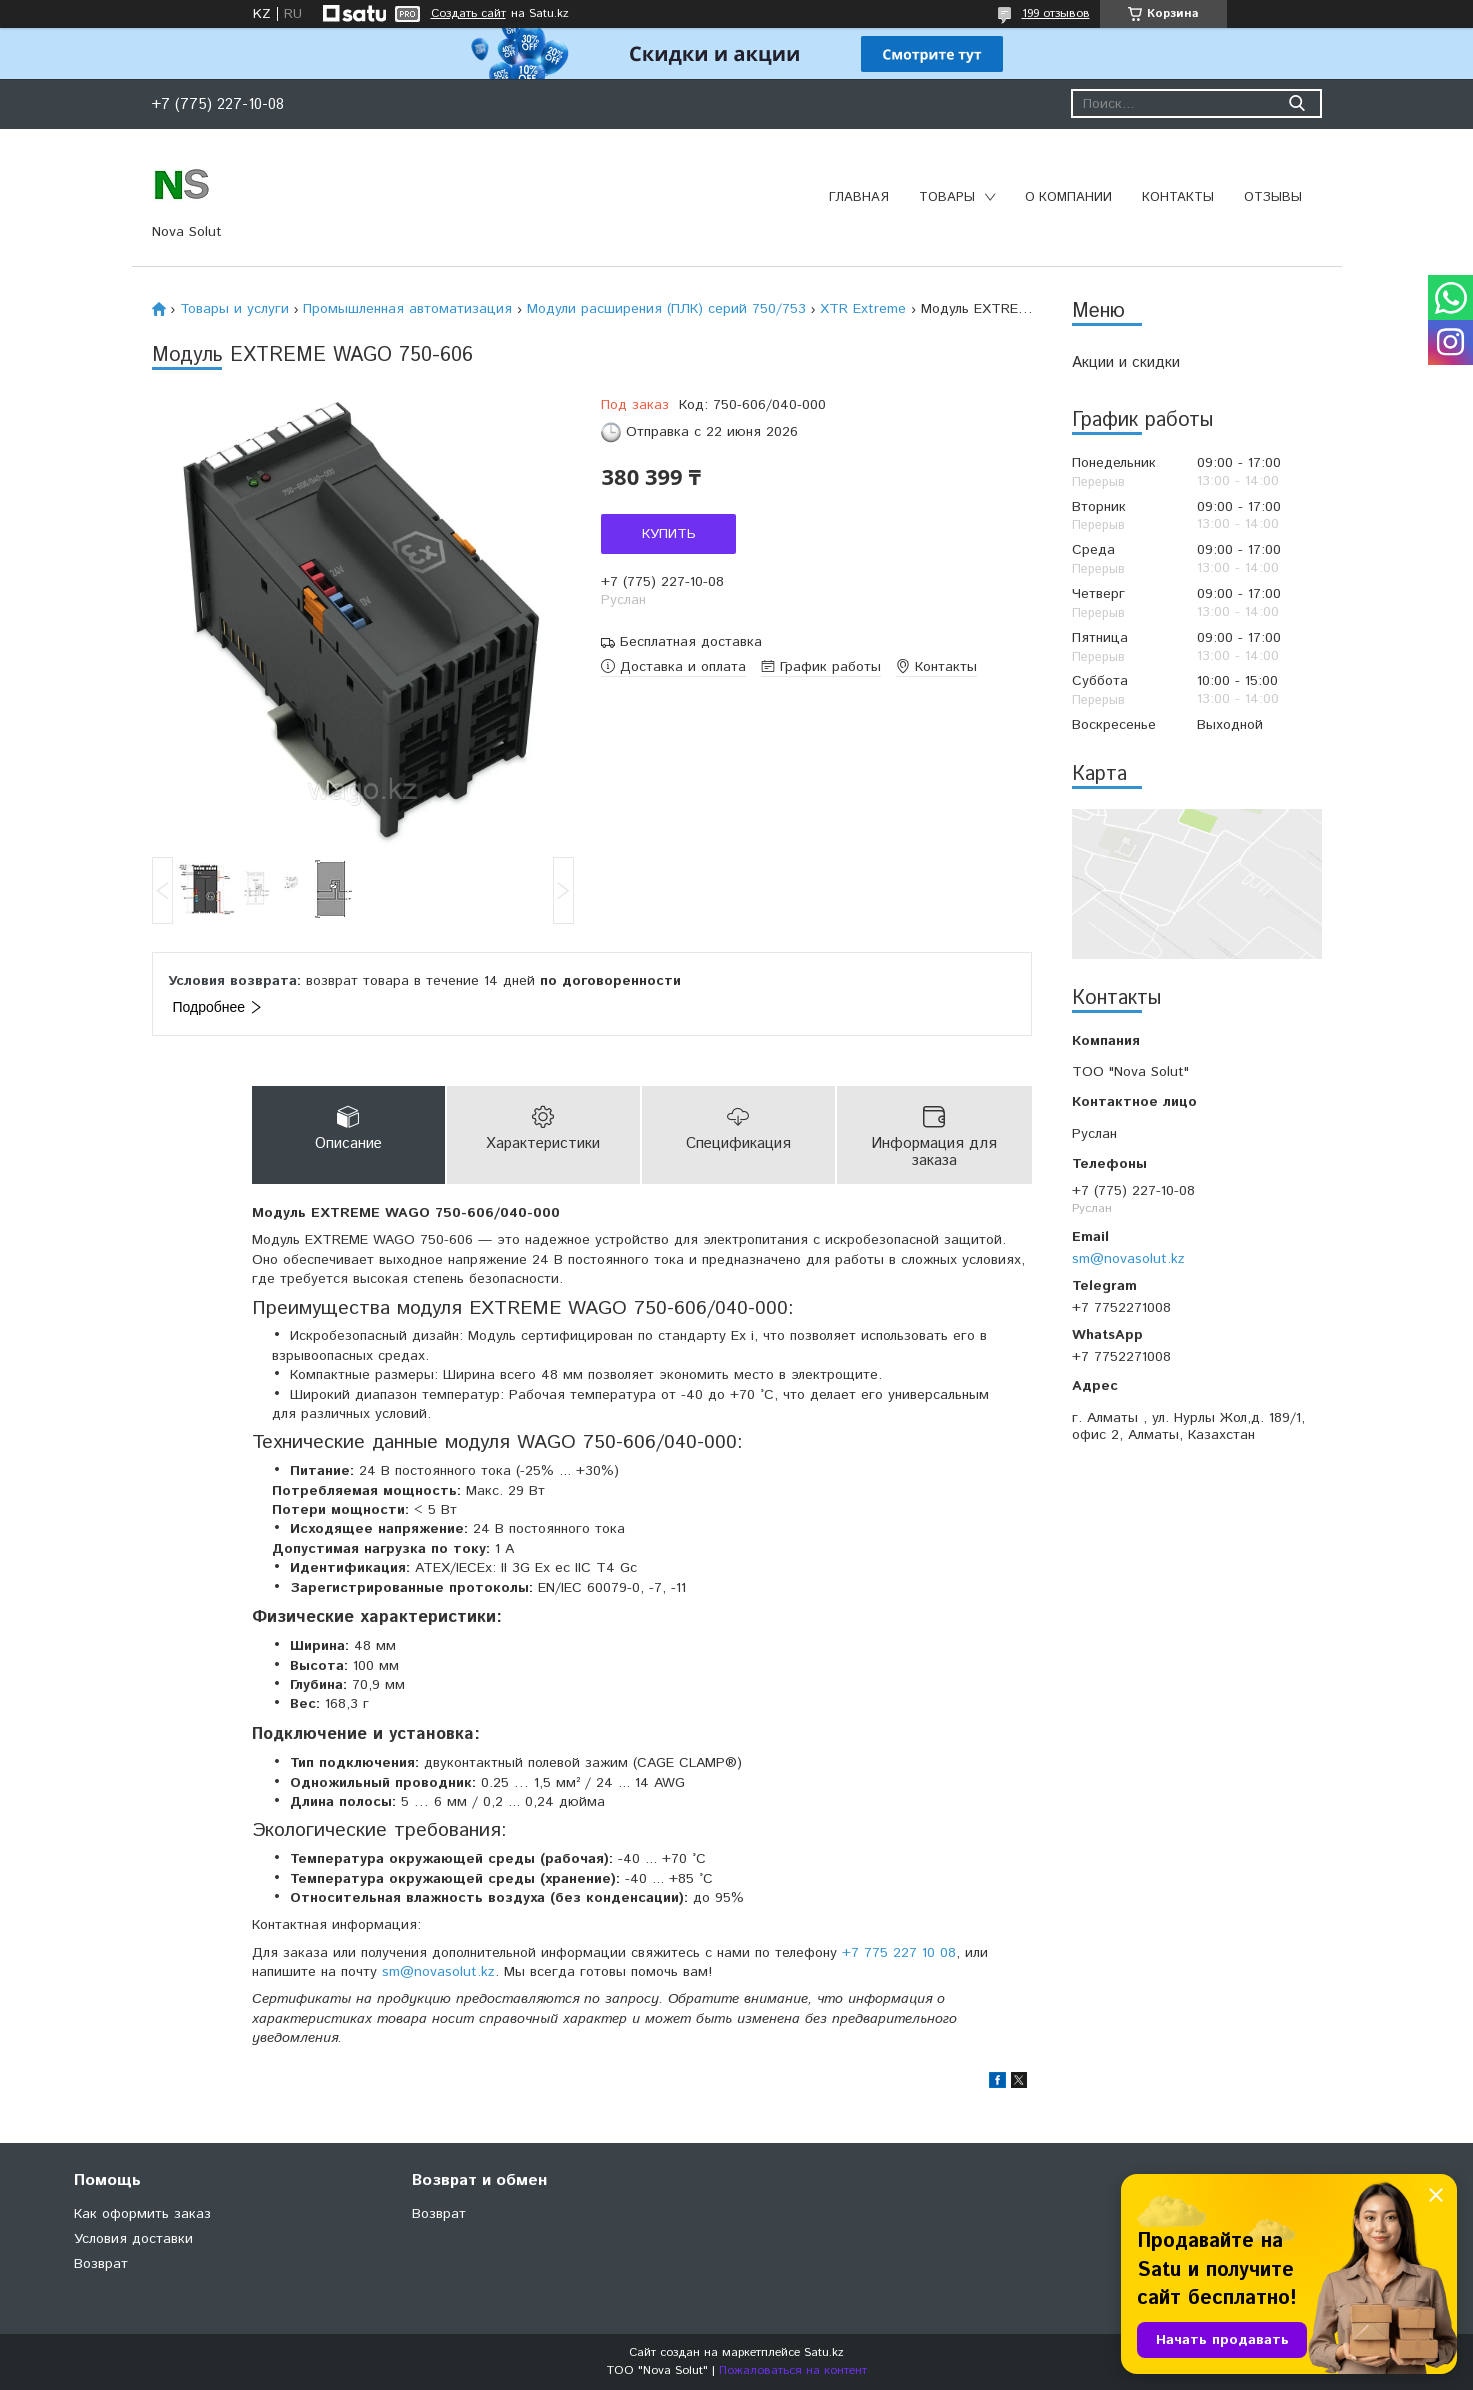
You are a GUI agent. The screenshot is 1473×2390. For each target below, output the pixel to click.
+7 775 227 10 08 (899, 1953)
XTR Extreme (863, 309)
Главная (859, 197)
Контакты (1178, 197)
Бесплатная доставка (691, 642)
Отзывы (1273, 197)
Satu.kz (824, 2352)
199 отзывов (1056, 13)
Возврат (101, 2264)
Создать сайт (468, 14)
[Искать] (1297, 103)
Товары (947, 197)
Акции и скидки (1126, 362)
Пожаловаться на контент (793, 2370)
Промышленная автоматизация (407, 309)
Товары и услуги (234, 309)
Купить (669, 534)
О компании (1068, 197)
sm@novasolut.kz (1128, 1259)
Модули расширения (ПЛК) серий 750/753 (666, 309)
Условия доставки (133, 2239)
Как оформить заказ (142, 2214)
